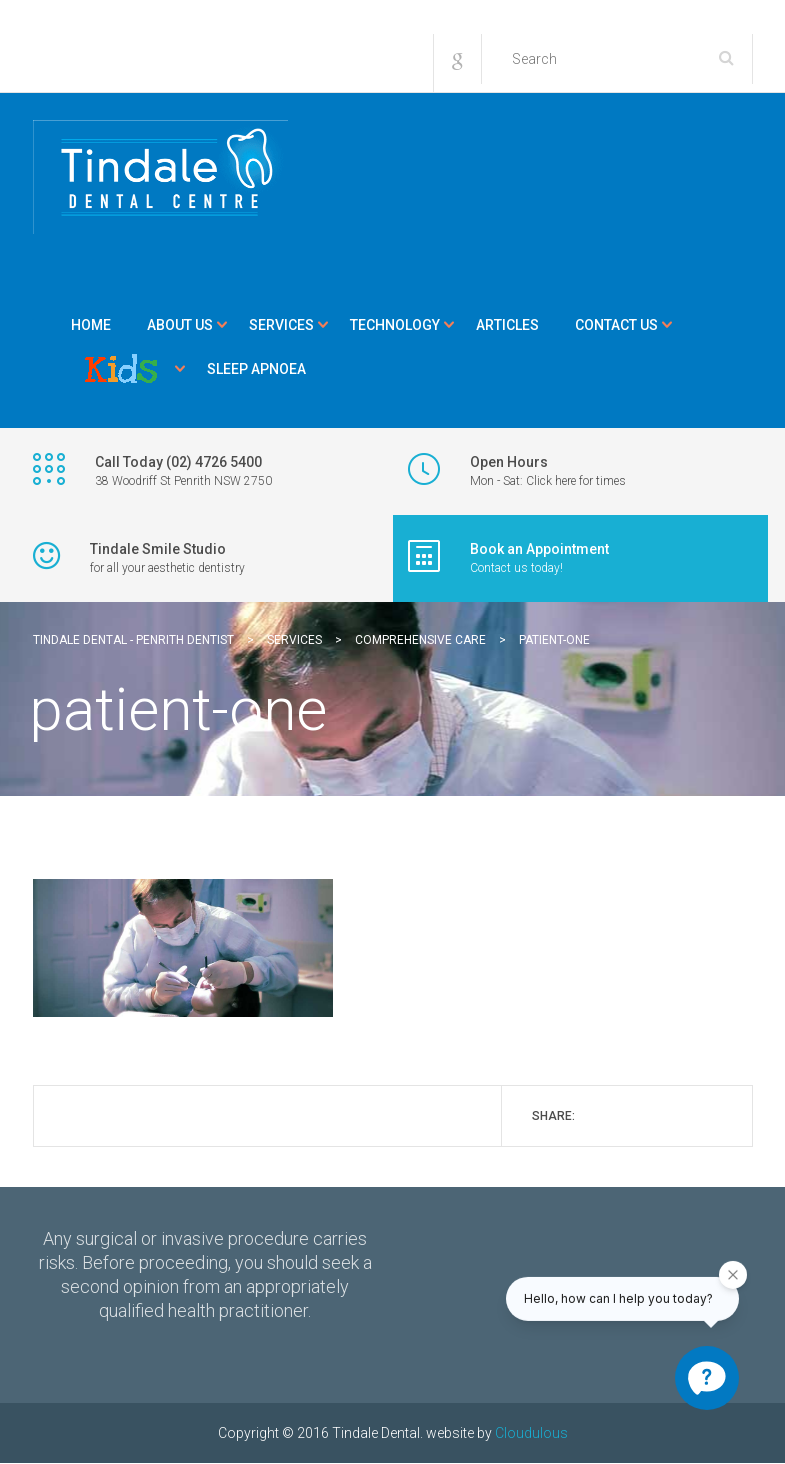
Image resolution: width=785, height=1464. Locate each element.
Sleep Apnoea (256, 369)
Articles (507, 325)
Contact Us (616, 325)
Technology (395, 325)
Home (91, 325)
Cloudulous (531, 1433)
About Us (180, 325)
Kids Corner (121, 369)
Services (281, 325)
